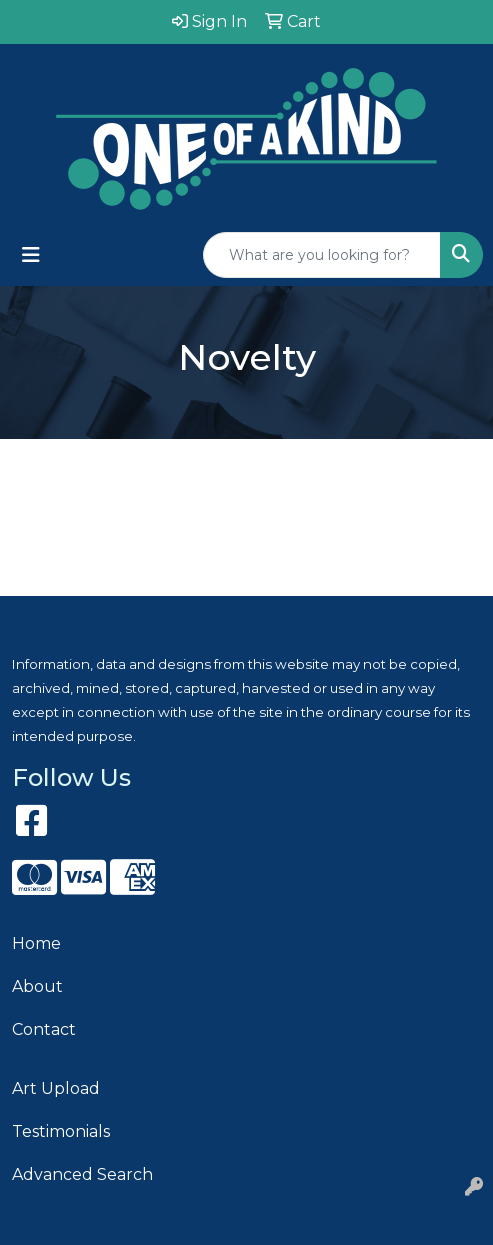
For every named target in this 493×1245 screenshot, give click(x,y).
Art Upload (56, 1088)
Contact (44, 1029)
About (37, 986)
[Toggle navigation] (31, 255)
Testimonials (61, 1131)
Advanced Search (82, 1174)
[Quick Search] (322, 255)
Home (36, 943)
